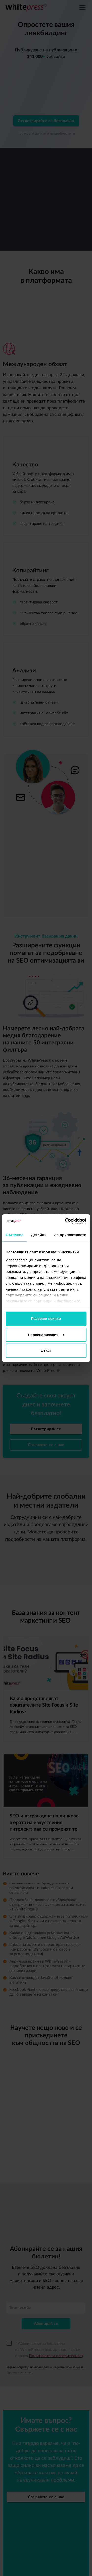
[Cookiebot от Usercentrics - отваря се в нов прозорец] (65, 1221)
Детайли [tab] (39, 1235)
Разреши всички (46, 1318)
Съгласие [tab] (14, 1235)
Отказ (46, 1351)
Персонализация (46, 1334)
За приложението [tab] (70, 1235)
